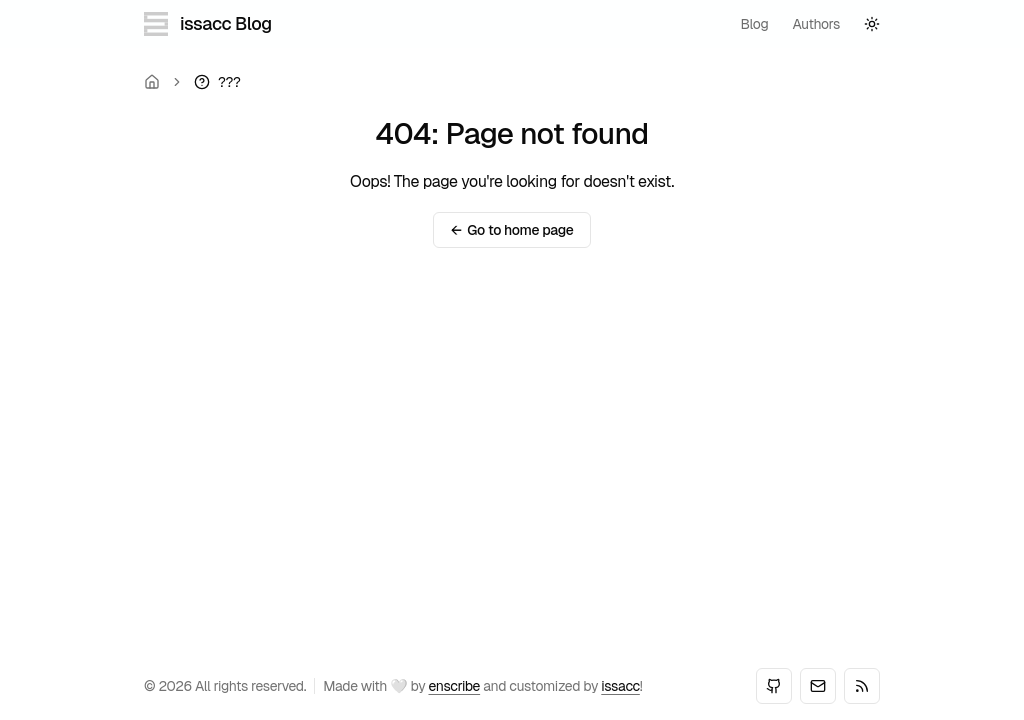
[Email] (818, 686)
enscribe (454, 686)
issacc (620, 686)
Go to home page (511, 230)
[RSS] (862, 686)
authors (816, 24)
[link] (217, 82)
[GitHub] (774, 686)
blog (755, 24)
